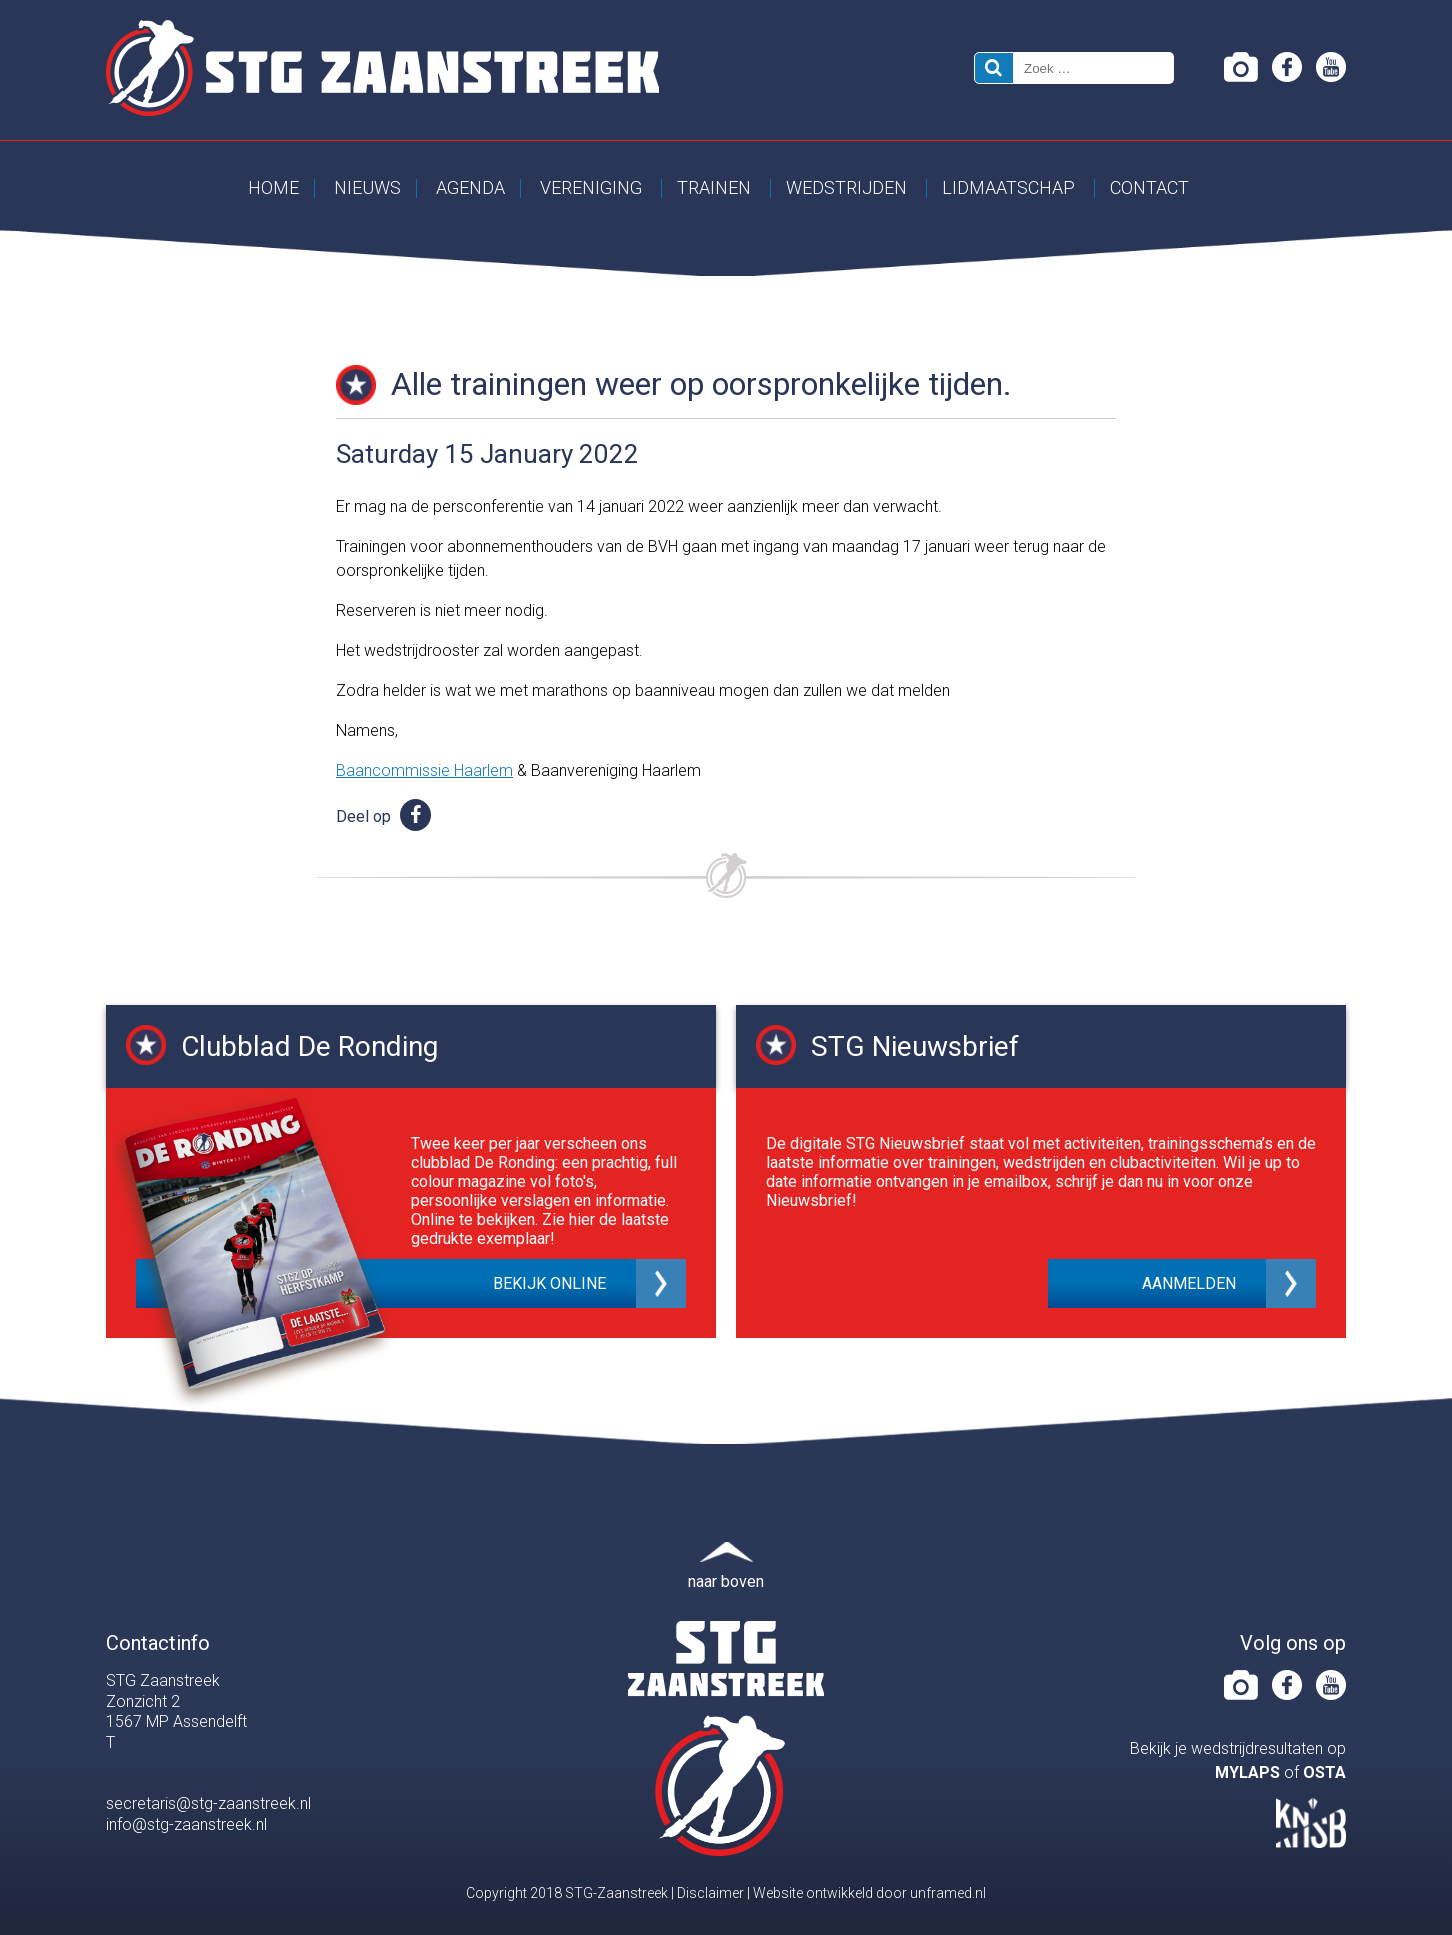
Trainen (714, 187)
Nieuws (367, 187)
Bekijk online (549, 1283)
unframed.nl (948, 1893)
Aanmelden (1189, 1283)
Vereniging (591, 187)
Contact (1149, 187)
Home (273, 187)
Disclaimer (710, 1893)
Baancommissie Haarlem (424, 770)
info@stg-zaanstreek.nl (186, 1824)
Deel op (383, 816)
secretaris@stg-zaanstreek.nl (208, 1803)
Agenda (470, 187)
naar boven (726, 1581)
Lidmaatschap (1008, 187)
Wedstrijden (846, 187)
